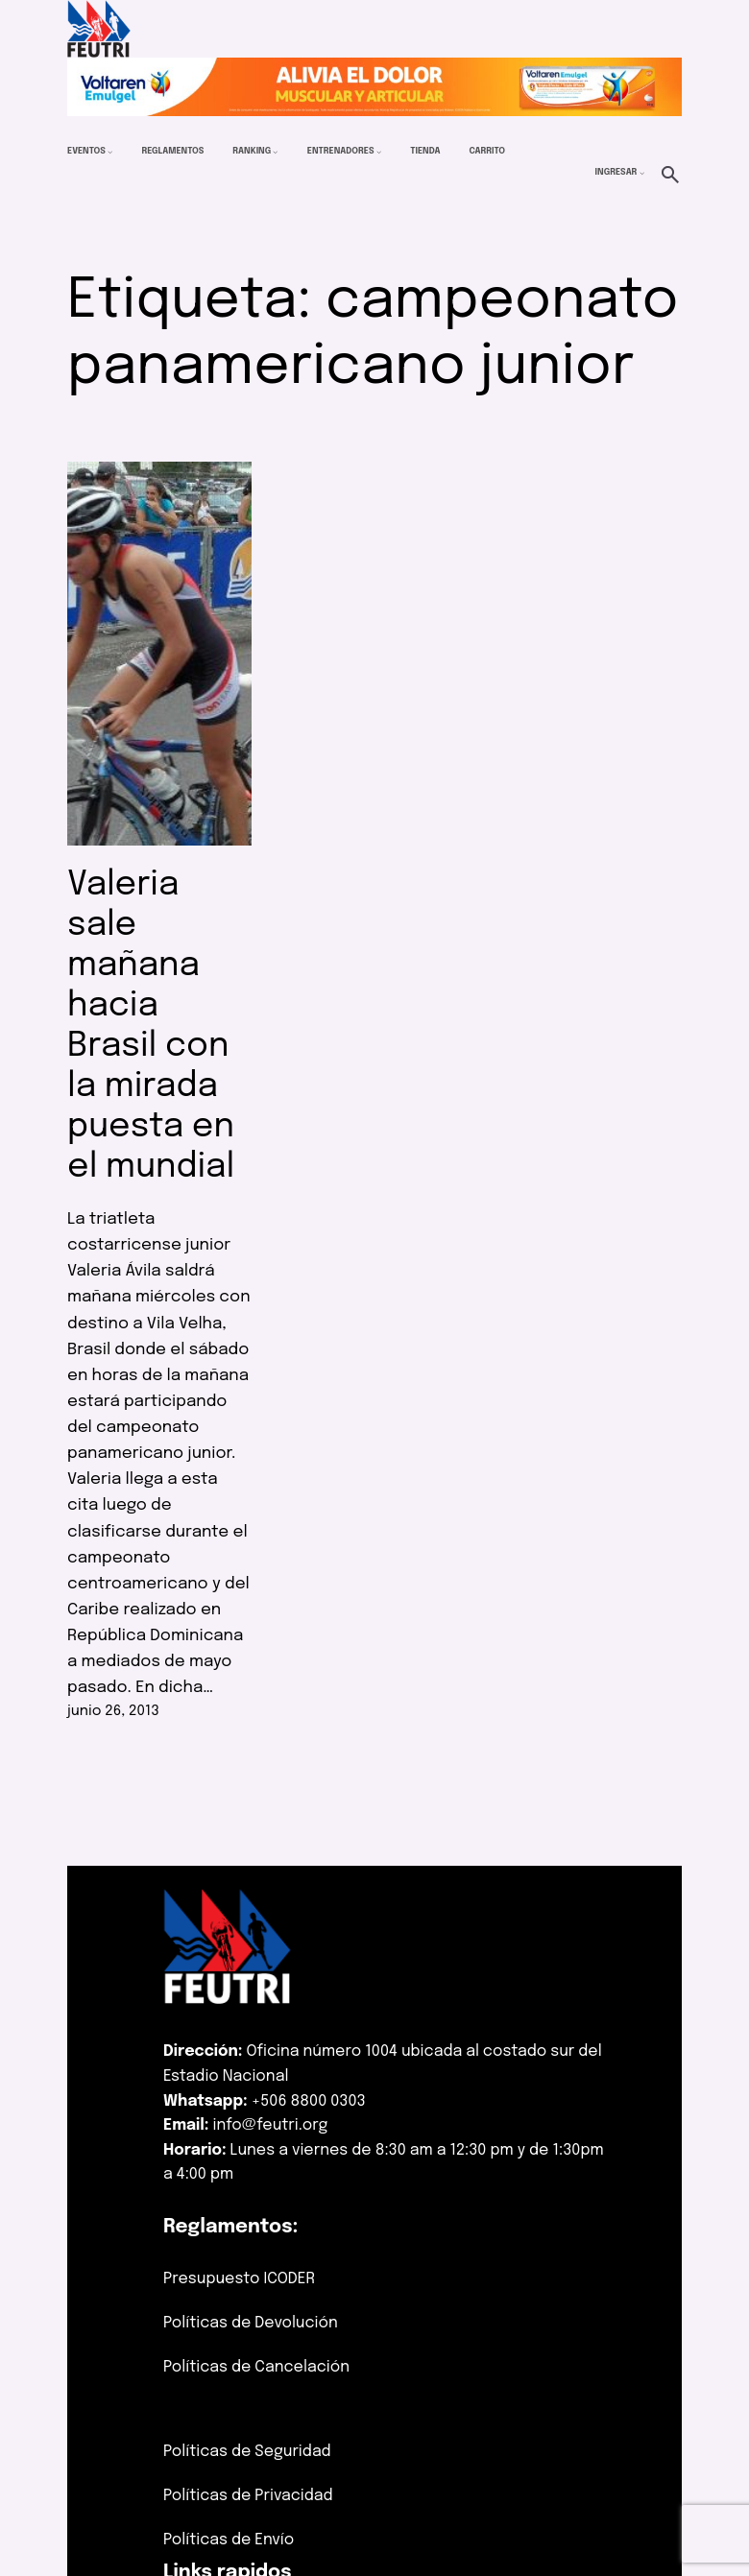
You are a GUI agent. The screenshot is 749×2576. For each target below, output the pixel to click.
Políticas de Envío (228, 2540)
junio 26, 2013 (113, 1711)
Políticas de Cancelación (256, 2367)
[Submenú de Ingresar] (642, 172)
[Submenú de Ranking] (275, 152)
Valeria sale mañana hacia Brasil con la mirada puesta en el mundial (150, 1026)
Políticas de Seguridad (247, 2452)
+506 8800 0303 (309, 2101)
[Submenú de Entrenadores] (378, 152)
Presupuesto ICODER (239, 2279)
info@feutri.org (270, 2125)
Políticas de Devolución (250, 2323)
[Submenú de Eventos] (110, 152)
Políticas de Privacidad (248, 2496)
